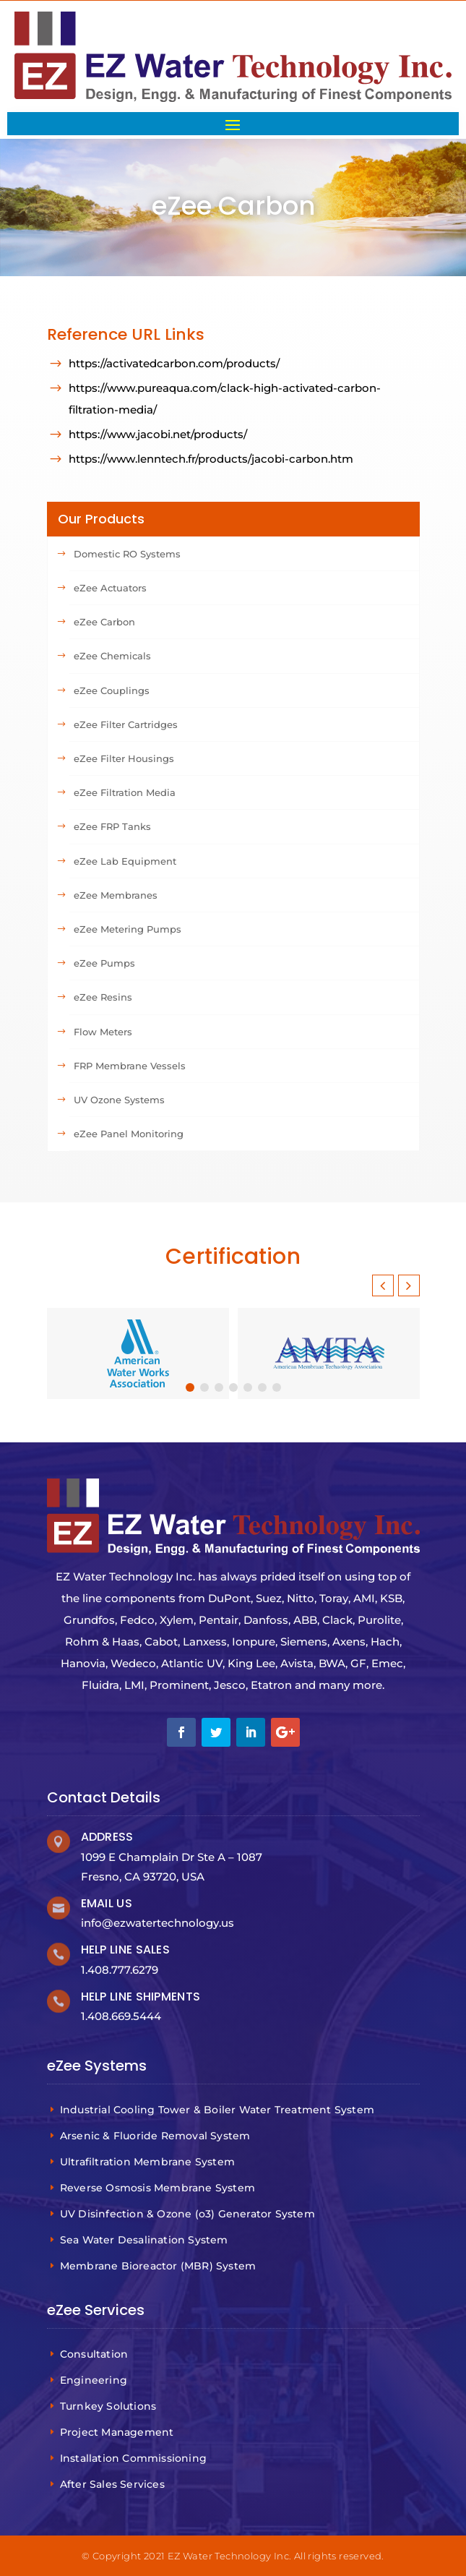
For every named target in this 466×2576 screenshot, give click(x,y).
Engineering (95, 2380)
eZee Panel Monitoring (129, 1133)
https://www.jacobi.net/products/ (158, 434)
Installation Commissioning (135, 2458)
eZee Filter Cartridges (126, 724)
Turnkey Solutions (110, 2406)
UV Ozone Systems (119, 1099)
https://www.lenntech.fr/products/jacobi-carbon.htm (211, 459)
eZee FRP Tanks (112, 826)
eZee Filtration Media (125, 792)
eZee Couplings (112, 690)
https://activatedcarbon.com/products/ (174, 363)
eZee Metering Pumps (127, 929)
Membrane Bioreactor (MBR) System (160, 2265)
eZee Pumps (104, 963)
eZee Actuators (110, 588)
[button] (409, 1285)
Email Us (106, 1903)
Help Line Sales (126, 1949)
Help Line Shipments (141, 1996)
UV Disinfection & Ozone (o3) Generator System (189, 2213)
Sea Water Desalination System (146, 2239)
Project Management (119, 2432)
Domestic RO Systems (127, 554)
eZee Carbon (104, 622)
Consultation (96, 2354)
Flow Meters (103, 1031)
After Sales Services (114, 2484)
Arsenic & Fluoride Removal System (157, 2135)
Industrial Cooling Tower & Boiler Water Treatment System (219, 2109)
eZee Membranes (116, 895)
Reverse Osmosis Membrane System (159, 2187)
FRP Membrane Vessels (130, 1065)
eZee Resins (103, 997)
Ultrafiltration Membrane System (149, 2161)
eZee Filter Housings (124, 758)
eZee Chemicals (112, 656)
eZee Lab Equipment (125, 861)
